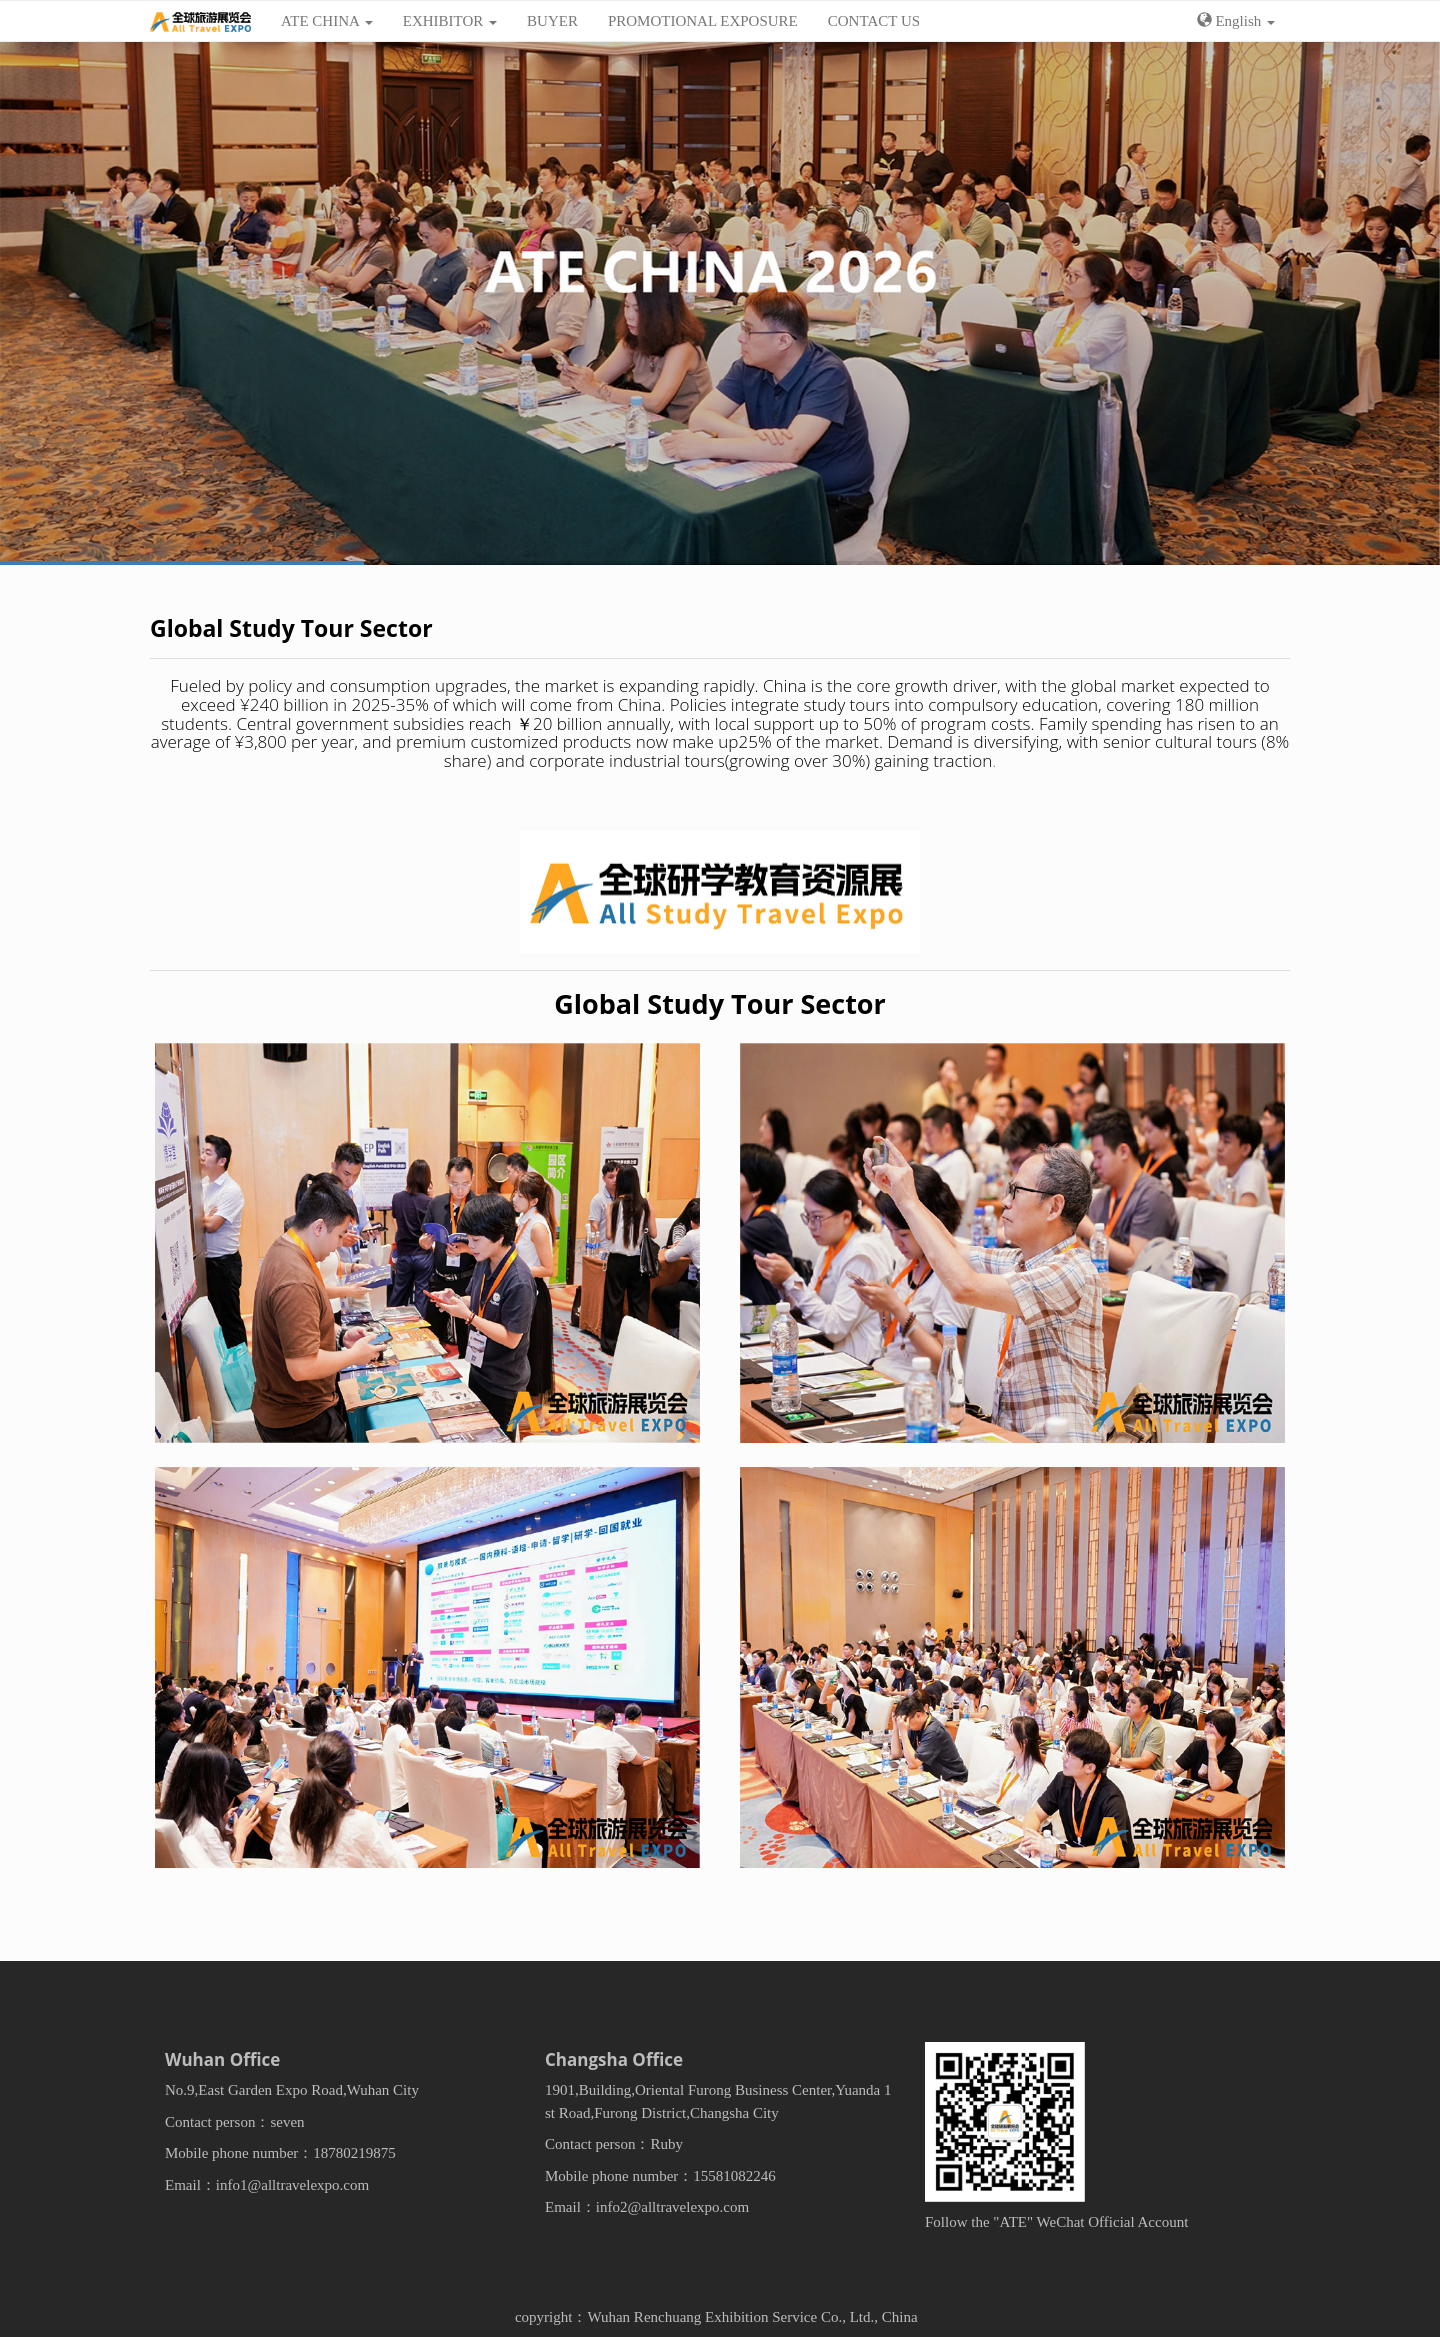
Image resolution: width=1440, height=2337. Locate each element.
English (1236, 21)
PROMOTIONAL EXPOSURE (703, 21)
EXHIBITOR (450, 21)
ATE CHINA (327, 21)
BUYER (552, 21)
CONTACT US (874, 21)
